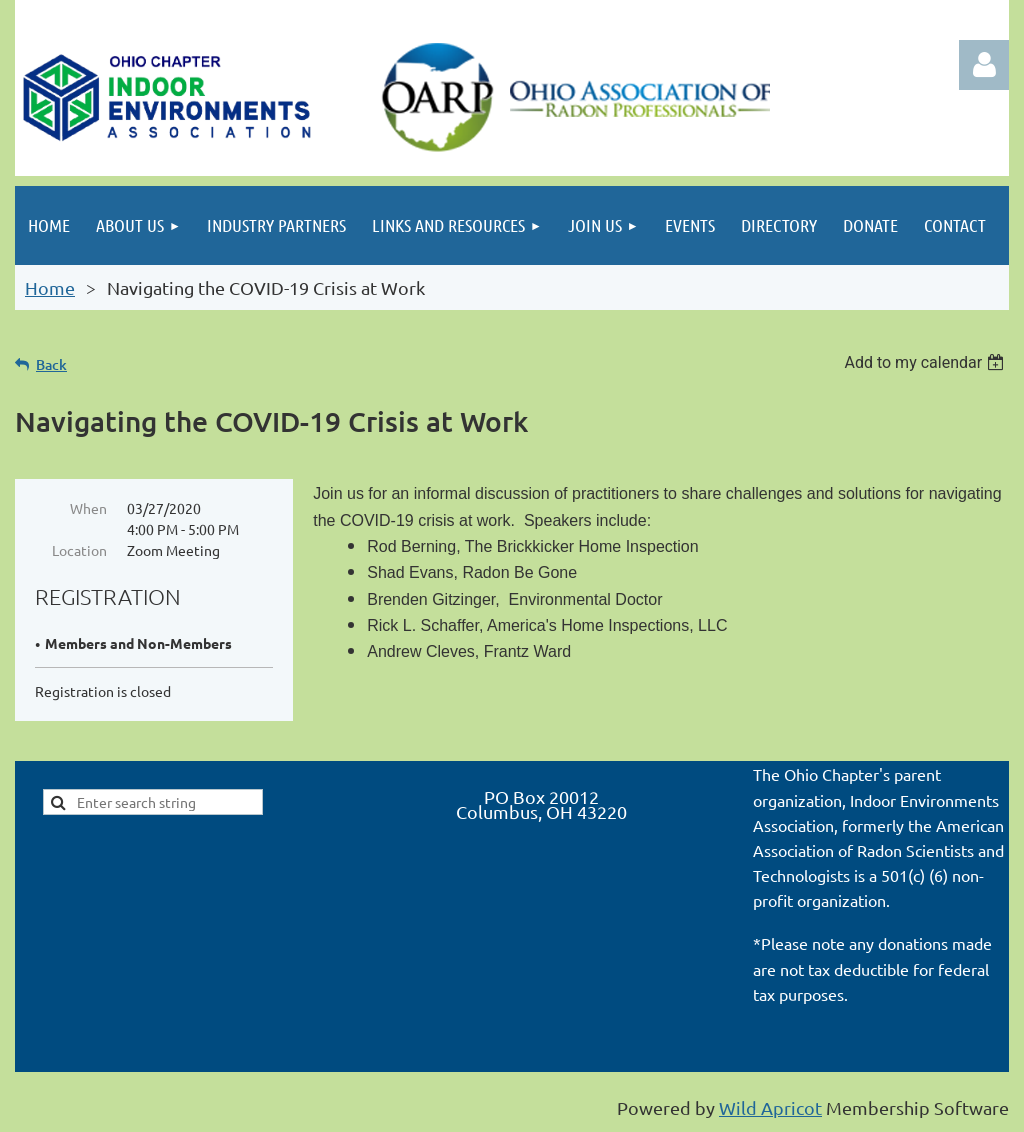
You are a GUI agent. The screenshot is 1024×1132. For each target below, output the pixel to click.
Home (50, 287)
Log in (984, 65)
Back (51, 364)
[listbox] (926, 362)
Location (79, 550)
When (88, 508)
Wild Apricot (770, 1107)
